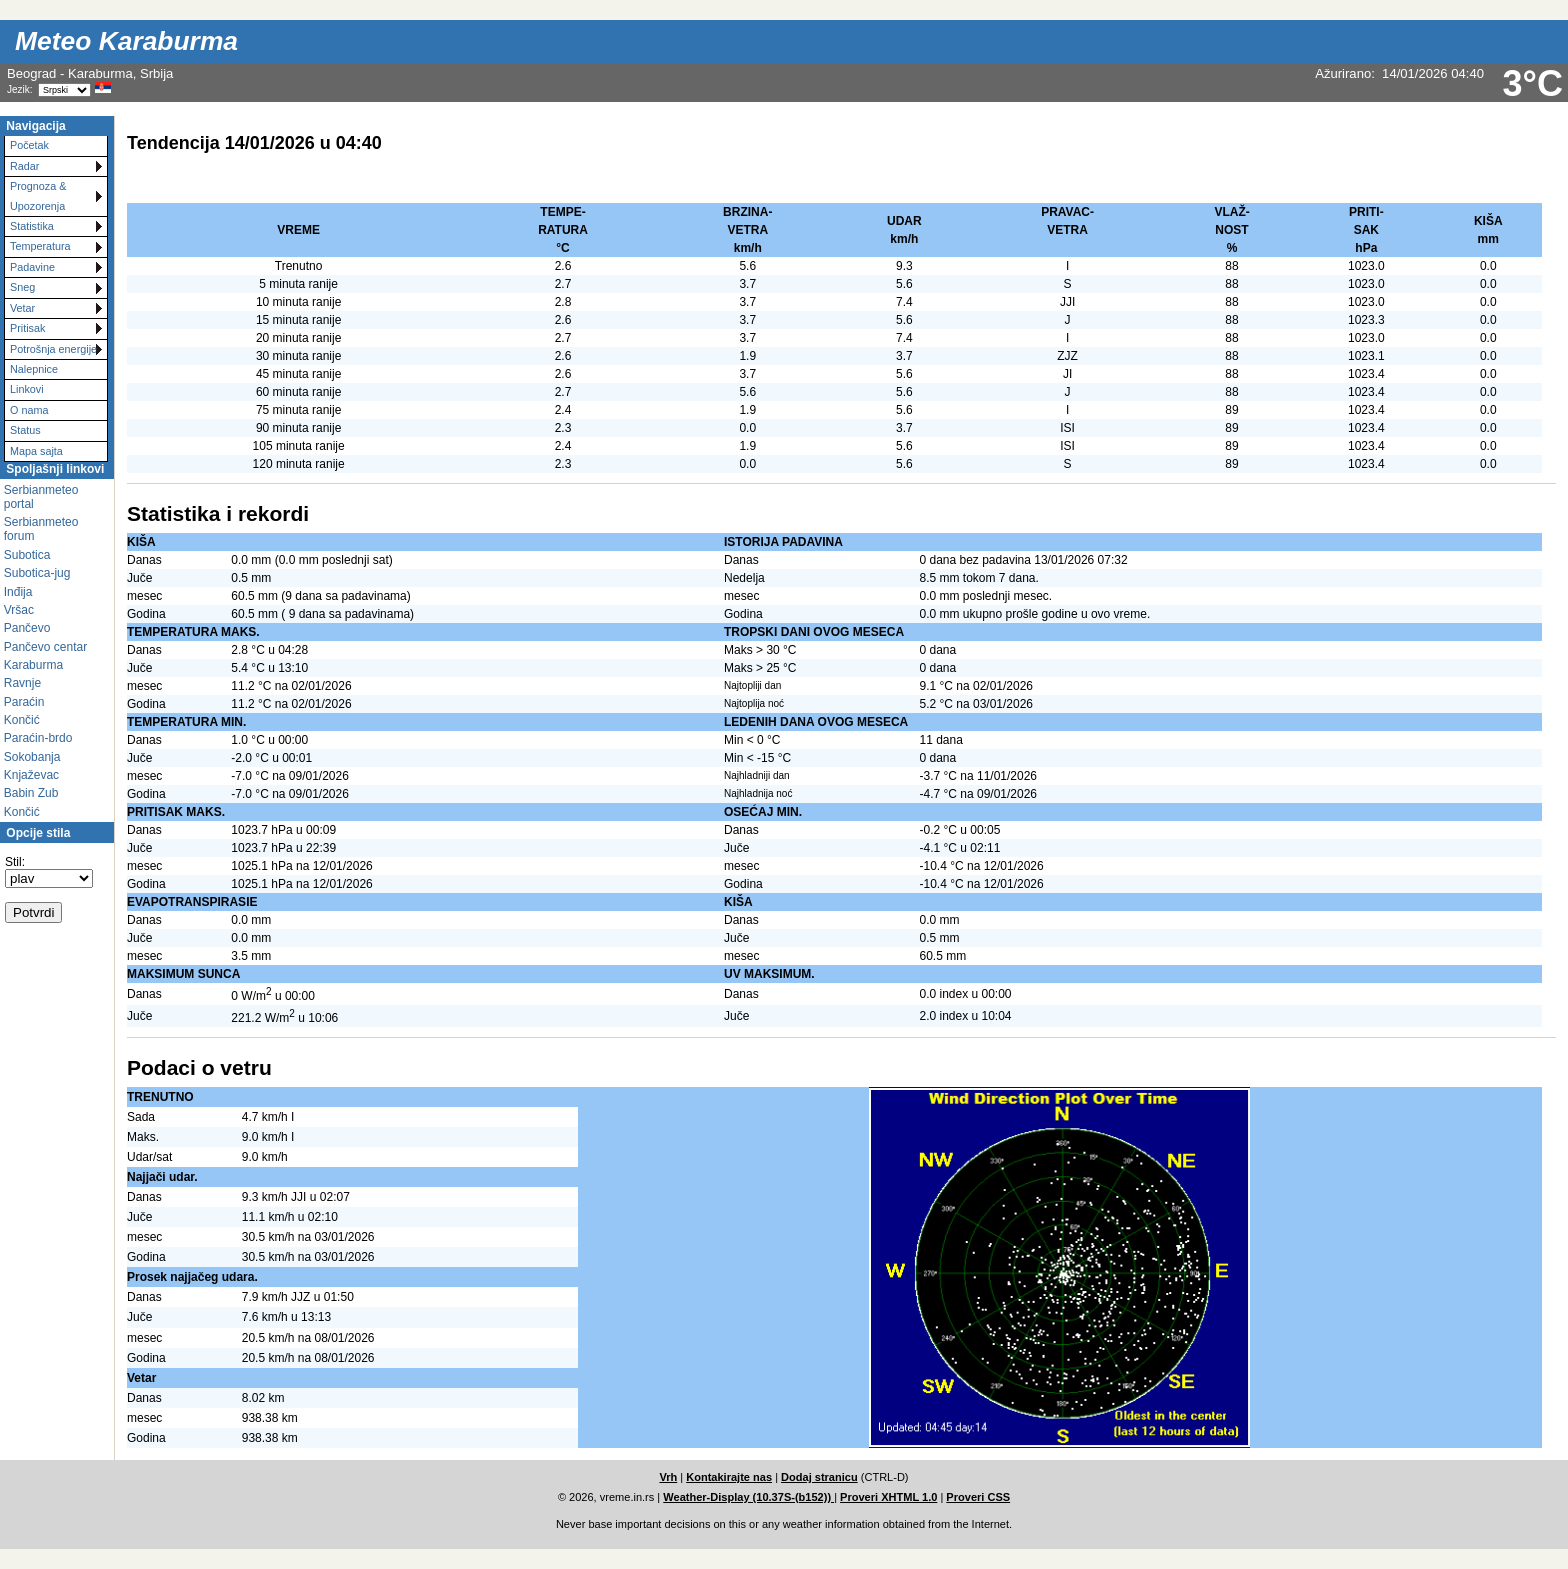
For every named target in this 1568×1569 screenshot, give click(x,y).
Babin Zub (31, 793)
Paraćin (24, 702)
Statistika (32, 226)
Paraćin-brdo (38, 738)
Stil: (15, 862)
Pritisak (27, 328)
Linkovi (27, 389)
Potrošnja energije (53, 349)
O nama (29, 410)
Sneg (22, 287)
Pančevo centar (45, 647)
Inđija (18, 592)
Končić (22, 720)
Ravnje (22, 683)
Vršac (19, 610)
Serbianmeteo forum (41, 529)
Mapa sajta (36, 451)
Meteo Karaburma (126, 41)
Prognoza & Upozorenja (38, 195)
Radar (24, 166)
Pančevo (27, 628)
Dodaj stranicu (819, 1477)
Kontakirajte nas (729, 1477)
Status (25, 430)
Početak (29, 145)
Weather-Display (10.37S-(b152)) (748, 1497)
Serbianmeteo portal (41, 497)
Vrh (668, 1477)
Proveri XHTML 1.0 (888, 1497)
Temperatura (40, 246)
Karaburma (33, 665)
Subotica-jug (37, 573)
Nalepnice (34, 369)
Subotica (27, 555)
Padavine (32, 267)
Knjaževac (31, 775)
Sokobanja (32, 757)
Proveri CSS (978, 1497)
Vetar (22, 308)
